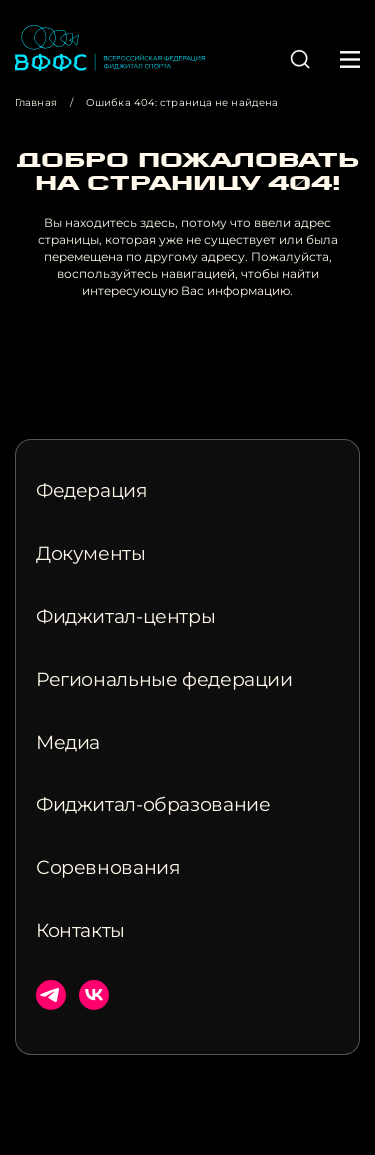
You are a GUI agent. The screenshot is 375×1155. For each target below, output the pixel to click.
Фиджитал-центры (125, 617)
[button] (300, 59)
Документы (91, 554)
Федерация (92, 491)
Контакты (80, 931)
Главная (36, 102)
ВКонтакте (94, 995)
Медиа (68, 743)
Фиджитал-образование (153, 805)
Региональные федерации (164, 680)
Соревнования (108, 868)
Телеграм (51, 995)
